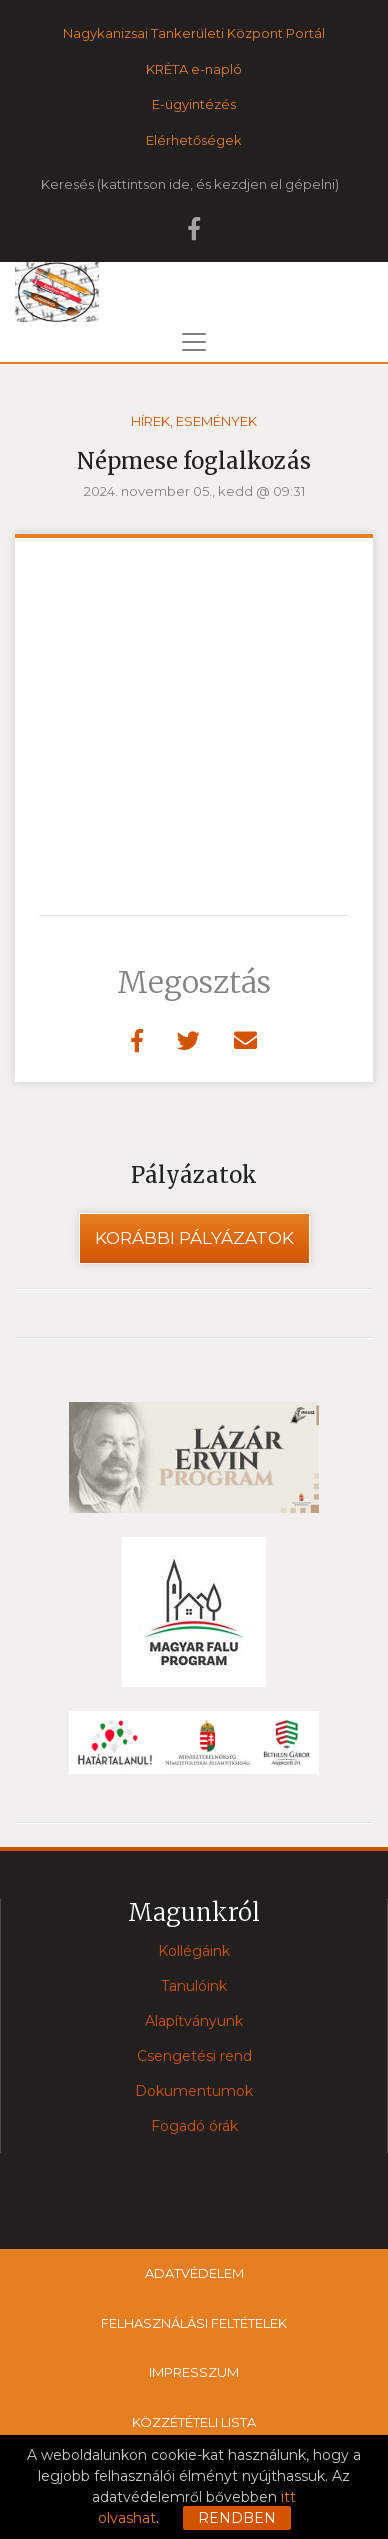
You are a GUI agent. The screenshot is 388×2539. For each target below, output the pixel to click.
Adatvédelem (194, 2273)
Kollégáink (194, 1951)
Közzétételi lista (194, 2422)
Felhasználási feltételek (194, 2323)
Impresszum (194, 2372)
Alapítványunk (194, 2021)
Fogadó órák (194, 2126)
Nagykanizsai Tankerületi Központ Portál (194, 33)
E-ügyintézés (194, 104)
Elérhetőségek (194, 140)
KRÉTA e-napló (194, 69)
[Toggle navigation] (194, 342)
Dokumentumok (194, 2091)
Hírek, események (194, 421)
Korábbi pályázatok (194, 1238)
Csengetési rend (194, 2056)
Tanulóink (194, 1986)
